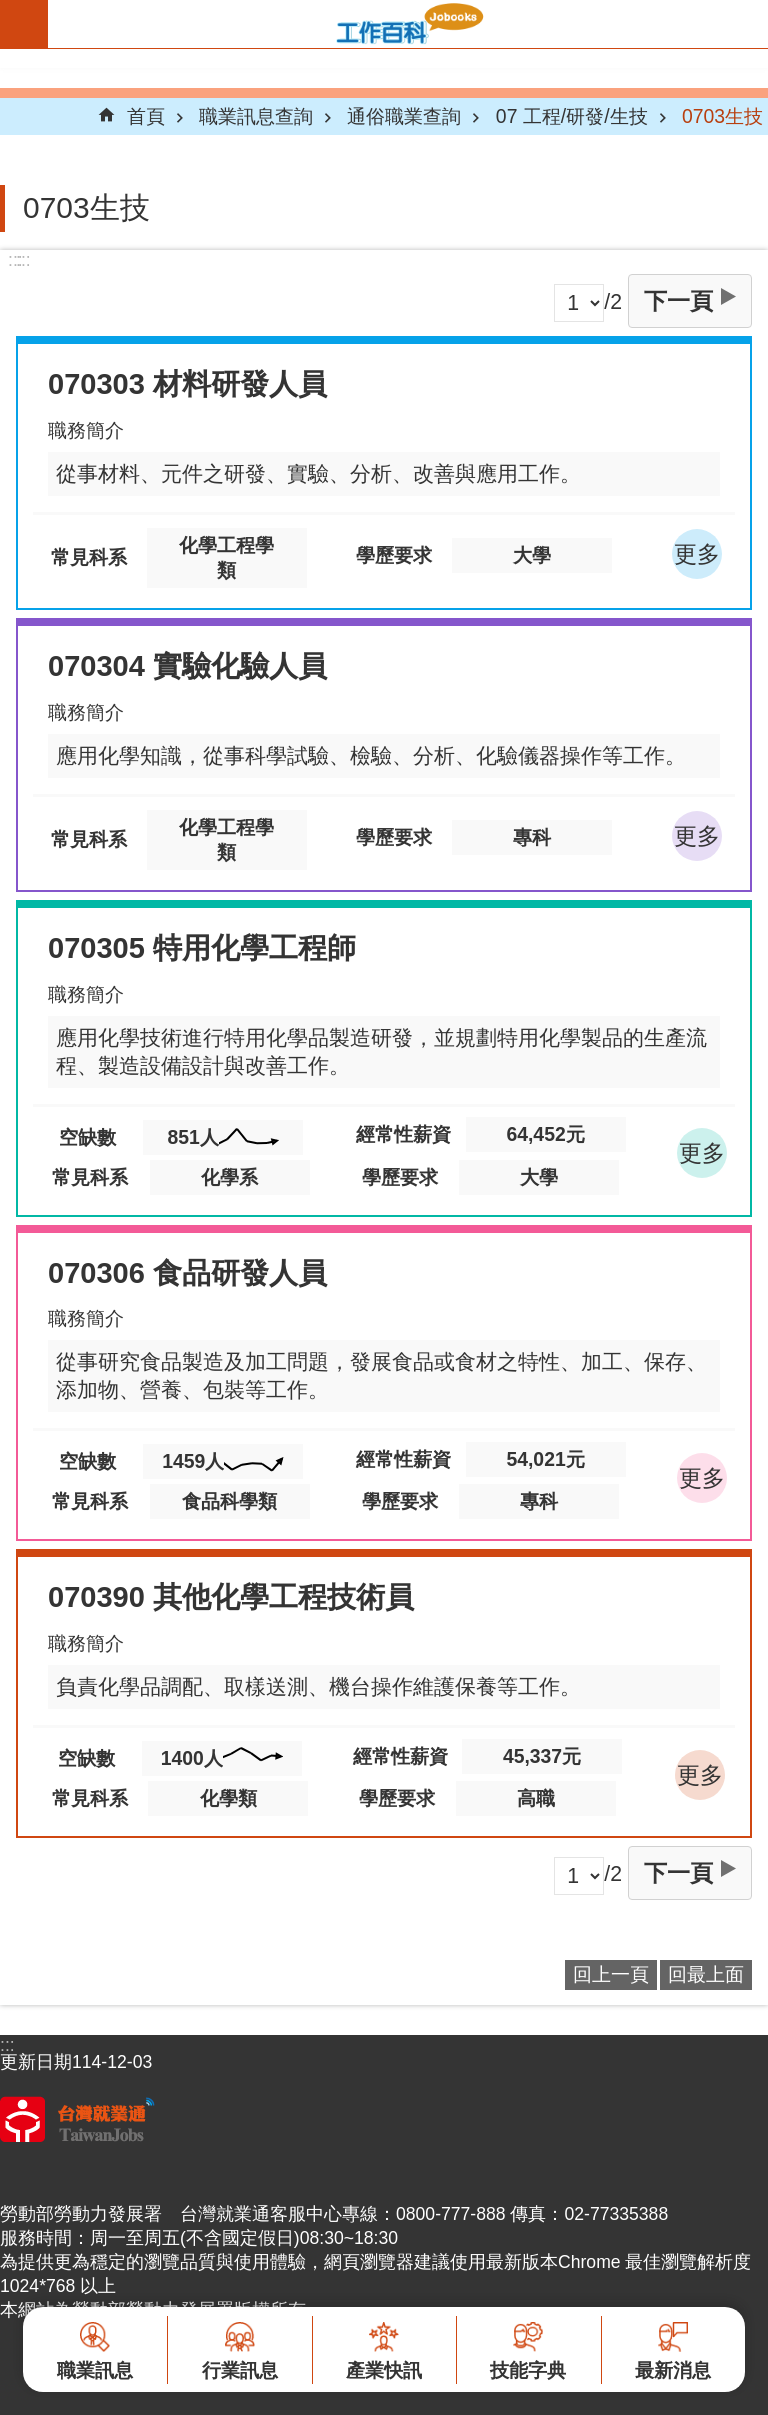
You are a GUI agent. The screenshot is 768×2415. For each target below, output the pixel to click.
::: (23, 260)
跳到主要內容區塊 (10, 10)
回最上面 (706, 1974)
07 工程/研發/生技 (572, 116)
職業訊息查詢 (256, 116)
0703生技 (722, 116)
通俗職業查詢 (404, 116)
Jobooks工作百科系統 (408, 24)
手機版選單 (24, 24)
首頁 (146, 116)
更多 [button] (697, 554)
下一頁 (678, 301)
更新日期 (36, 2062)
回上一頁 (611, 1974)
